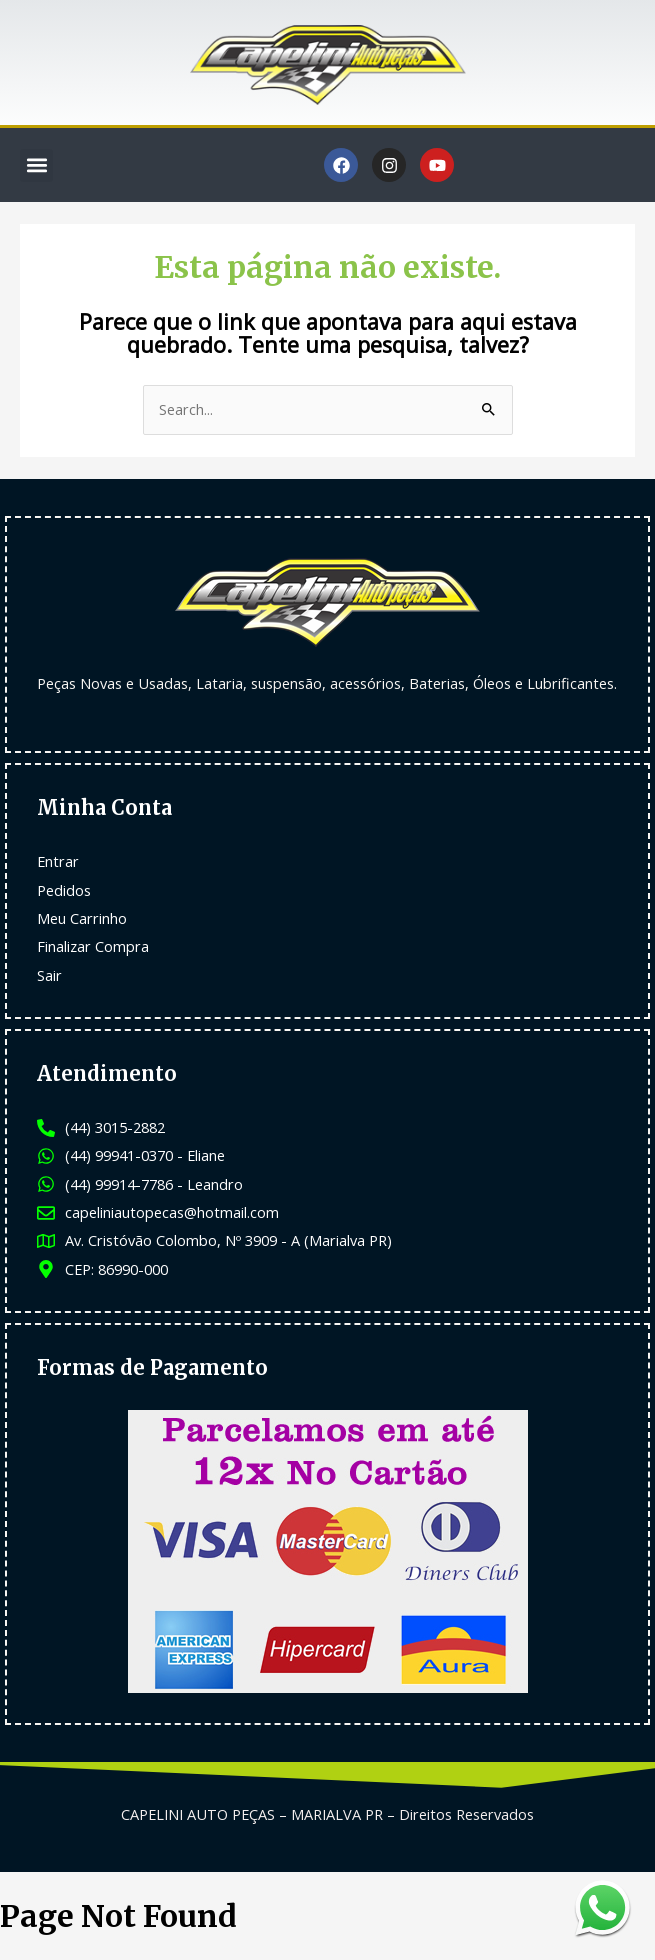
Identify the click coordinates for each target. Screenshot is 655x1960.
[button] (36, 165)
